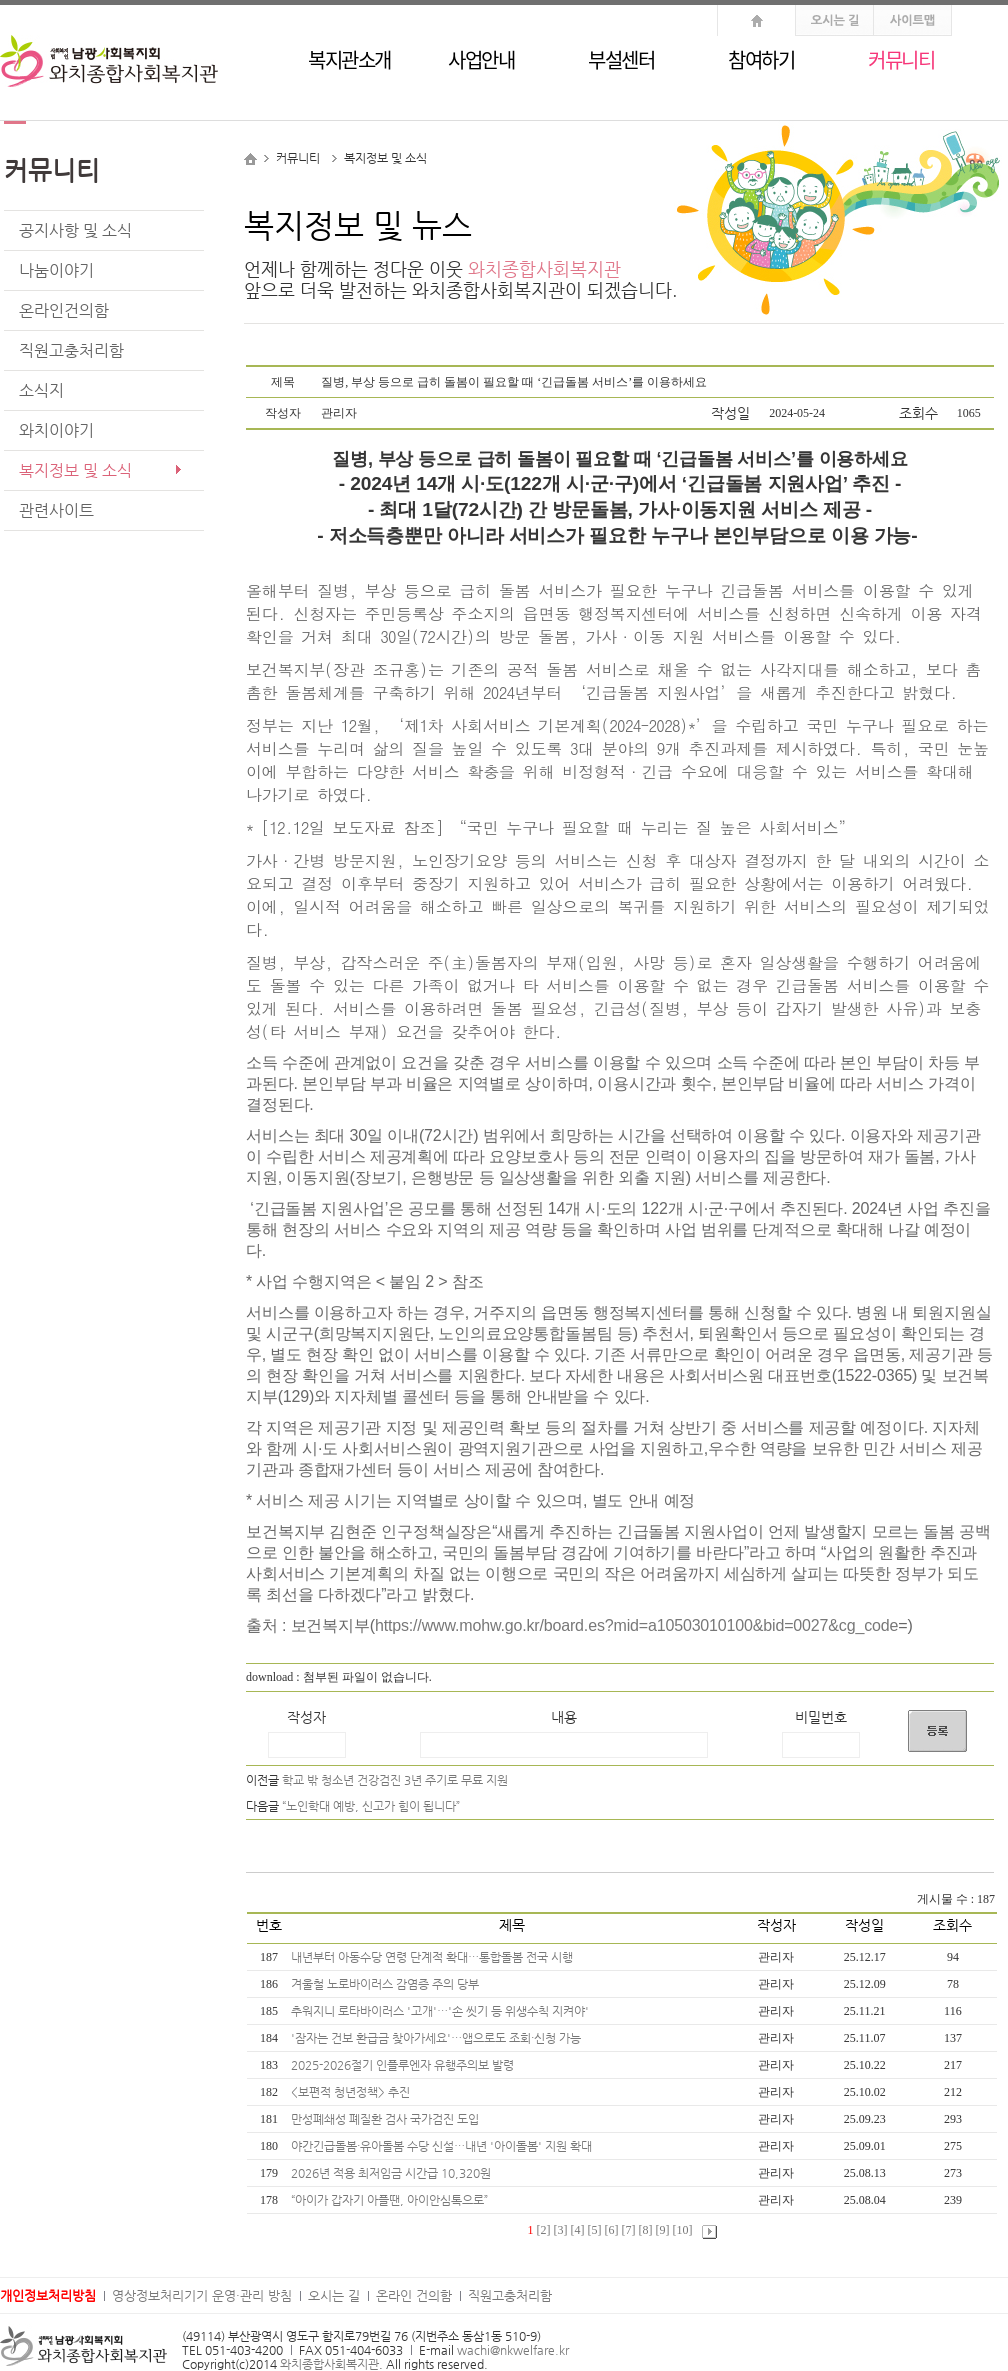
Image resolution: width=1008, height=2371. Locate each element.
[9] (663, 2230)
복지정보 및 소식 (75, 470)
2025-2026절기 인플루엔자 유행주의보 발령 (404, 2065)
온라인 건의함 (414, 2295)
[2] (544, 2230)
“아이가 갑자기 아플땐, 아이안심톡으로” (391, 2200)
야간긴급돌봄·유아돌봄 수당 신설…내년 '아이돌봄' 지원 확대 (443, 2146)
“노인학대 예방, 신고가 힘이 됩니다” (371, 1806)
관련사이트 (56, 510)
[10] (683, 2230)
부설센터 (621, 59)
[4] (578, 2230)
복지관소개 (349, 59)
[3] (561, 2230)
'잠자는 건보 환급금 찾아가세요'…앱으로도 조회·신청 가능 (437, 2038)
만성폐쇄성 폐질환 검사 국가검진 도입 (386, 2119)
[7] (629, 2230)
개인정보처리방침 (48, 2295)
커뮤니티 (901, 59)
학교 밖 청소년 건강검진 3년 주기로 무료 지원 (395, 1780)
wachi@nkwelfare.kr (513, 2350)
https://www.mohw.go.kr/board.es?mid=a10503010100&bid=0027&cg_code (636, 1625)
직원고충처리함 (71, 350)
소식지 (41, 390)
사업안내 (481, 59)
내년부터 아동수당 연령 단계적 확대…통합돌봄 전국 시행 (433, 1957)
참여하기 (761, 59)
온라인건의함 (64, 310)
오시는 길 (334, 2295)
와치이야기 (56, 430)
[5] (595, 2230)
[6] (612, 2230)
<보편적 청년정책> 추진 (352, 2092)
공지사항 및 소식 (75, 230)
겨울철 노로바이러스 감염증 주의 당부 (386, 1984)
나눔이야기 (56, 270)
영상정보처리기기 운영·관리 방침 (202, 2295)
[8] (646, 2230)
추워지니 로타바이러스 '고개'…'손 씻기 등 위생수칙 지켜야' (441, 2011)
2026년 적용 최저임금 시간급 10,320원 (392, 2173)
